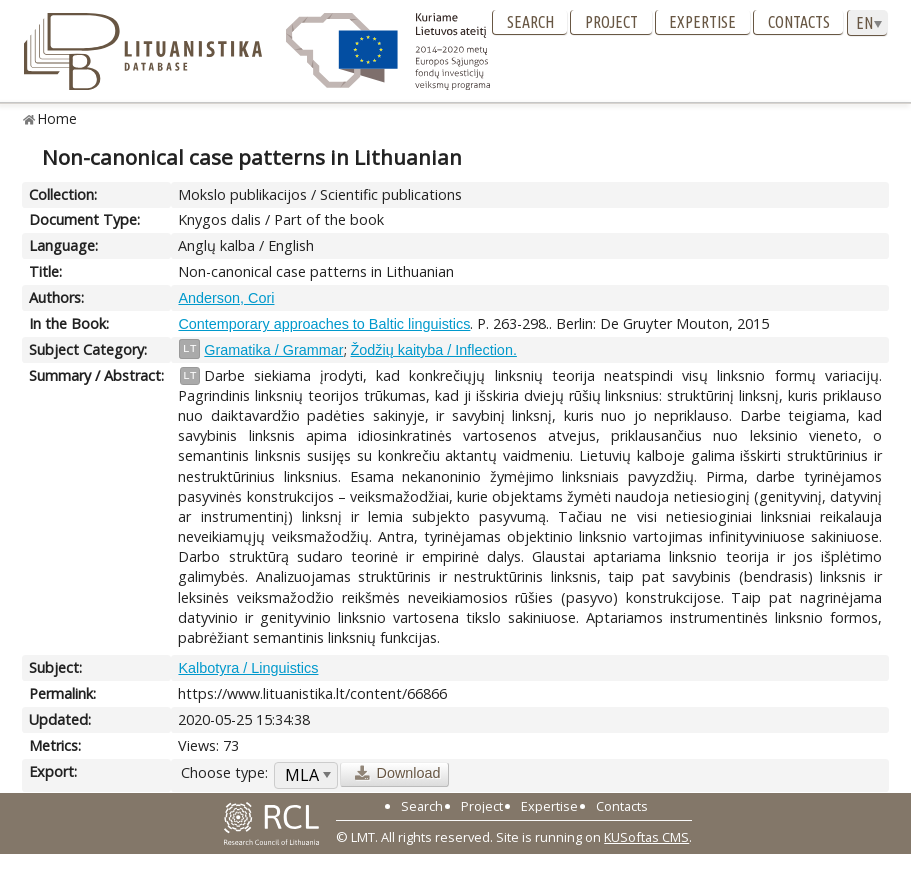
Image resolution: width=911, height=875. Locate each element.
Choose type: (224, 772)
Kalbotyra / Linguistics (248, 668)
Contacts (799, 22)
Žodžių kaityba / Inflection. (434, 350)
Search (530, 22)
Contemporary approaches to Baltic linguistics (324, 324)
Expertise (702, 22)
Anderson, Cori (226, 298)
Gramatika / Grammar (273, 350)
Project (611, 22)
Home (57, 118)
